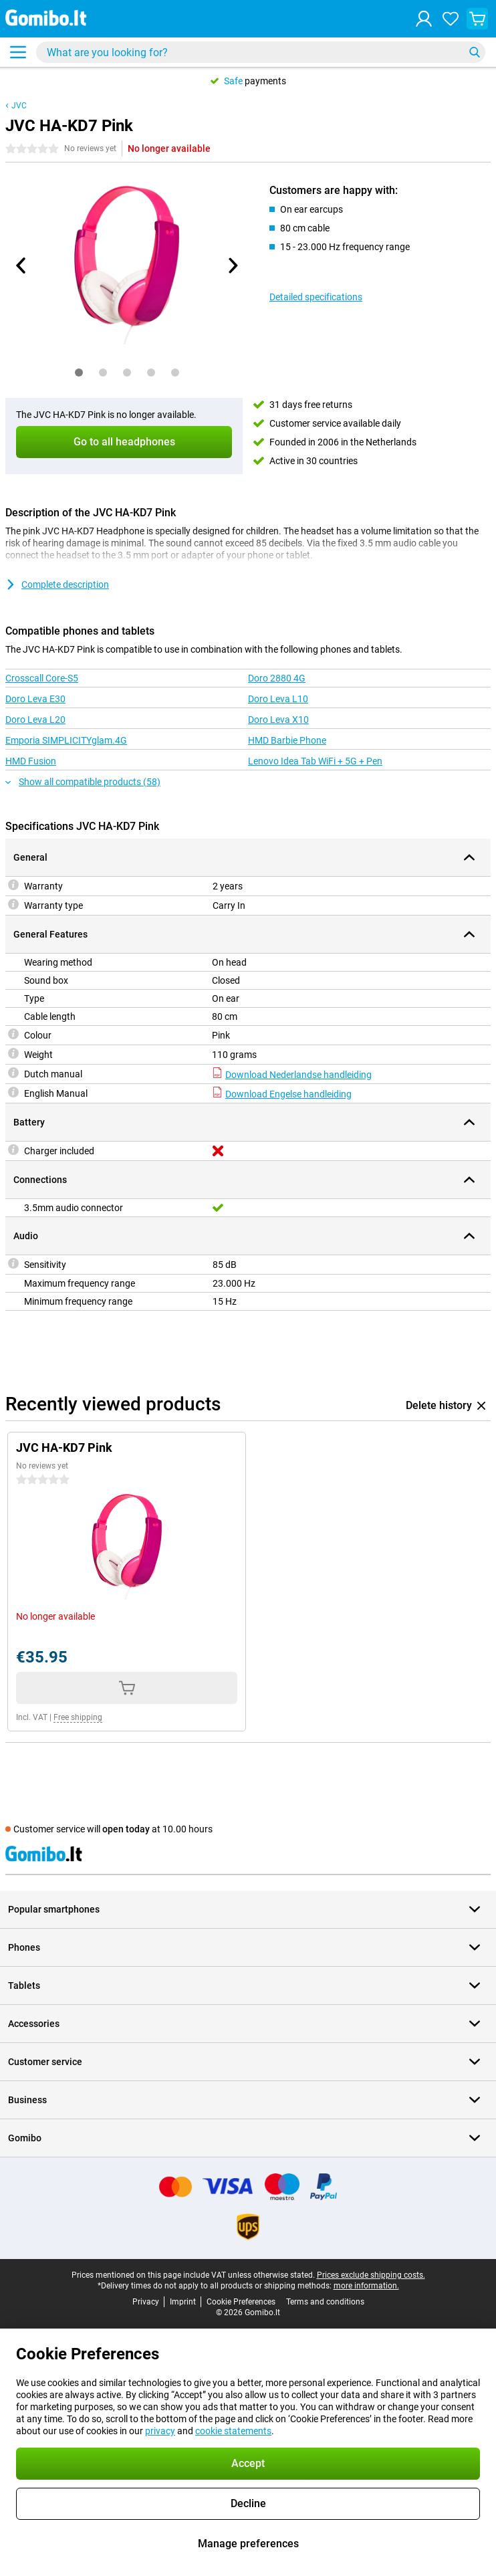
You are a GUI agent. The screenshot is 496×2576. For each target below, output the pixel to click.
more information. (366, 2285)
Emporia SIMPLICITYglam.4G (66, 740)
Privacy (145, 2301)
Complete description (57, 584)
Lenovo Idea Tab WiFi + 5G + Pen (315, 761)
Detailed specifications (315, 297)
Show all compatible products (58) (82, 782)
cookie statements (233, 2431)
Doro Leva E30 (35, 698)
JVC (19, 105)
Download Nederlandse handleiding (292, 1074)
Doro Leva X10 (278, 719)
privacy (160, 2431)
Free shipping (77, 1717)
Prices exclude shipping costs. (371, 2275)
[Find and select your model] (260, 52)
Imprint (183, 2301)
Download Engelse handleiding (282, 1094)
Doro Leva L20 (35, 719)
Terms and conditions (325, 2301)
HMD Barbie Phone (287, 740)
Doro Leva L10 (278, 698)
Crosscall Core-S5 (41, 678)
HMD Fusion (30, 761)
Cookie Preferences (241, 2301)
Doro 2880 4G (276, 678)
